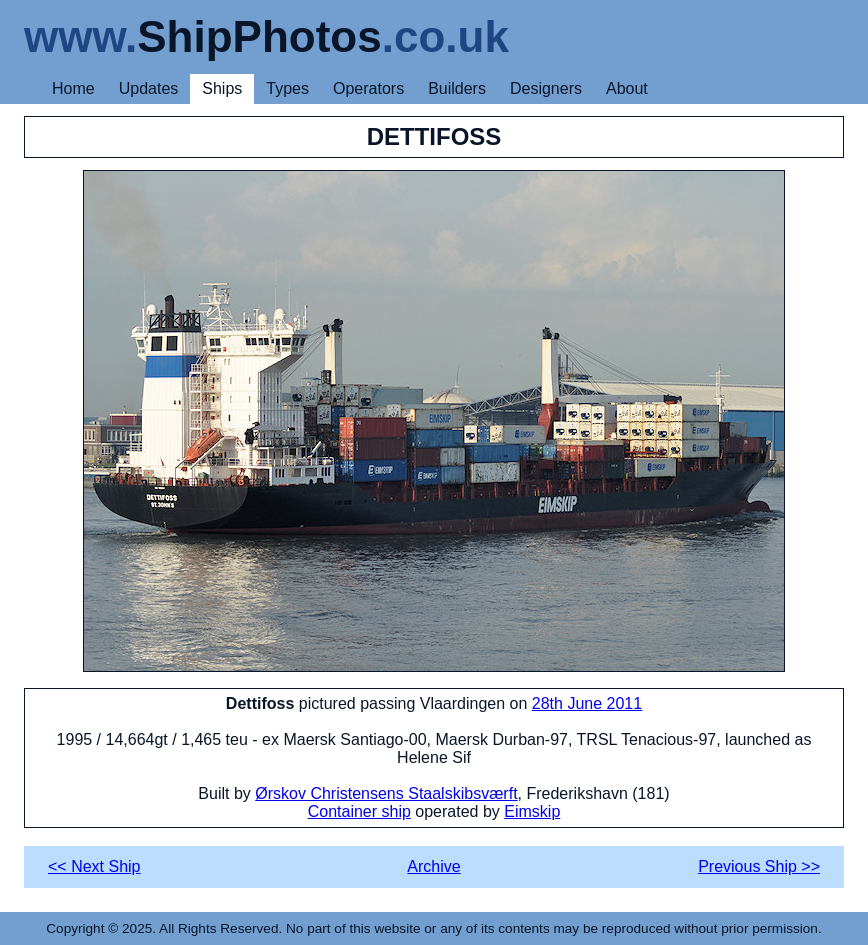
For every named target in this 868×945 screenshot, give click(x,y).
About (627, 88)
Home (73, 88)
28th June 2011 (587, 703)
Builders (457, 88)
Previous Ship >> (759, 866)
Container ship (359, 811)
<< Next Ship (94, 866)
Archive (433, 866)
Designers (546, 88)
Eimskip (532, 811)
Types (287, 88)
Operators (368, 88)
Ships (222, 88)
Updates (149, 88)
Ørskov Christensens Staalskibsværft (386, 793)
